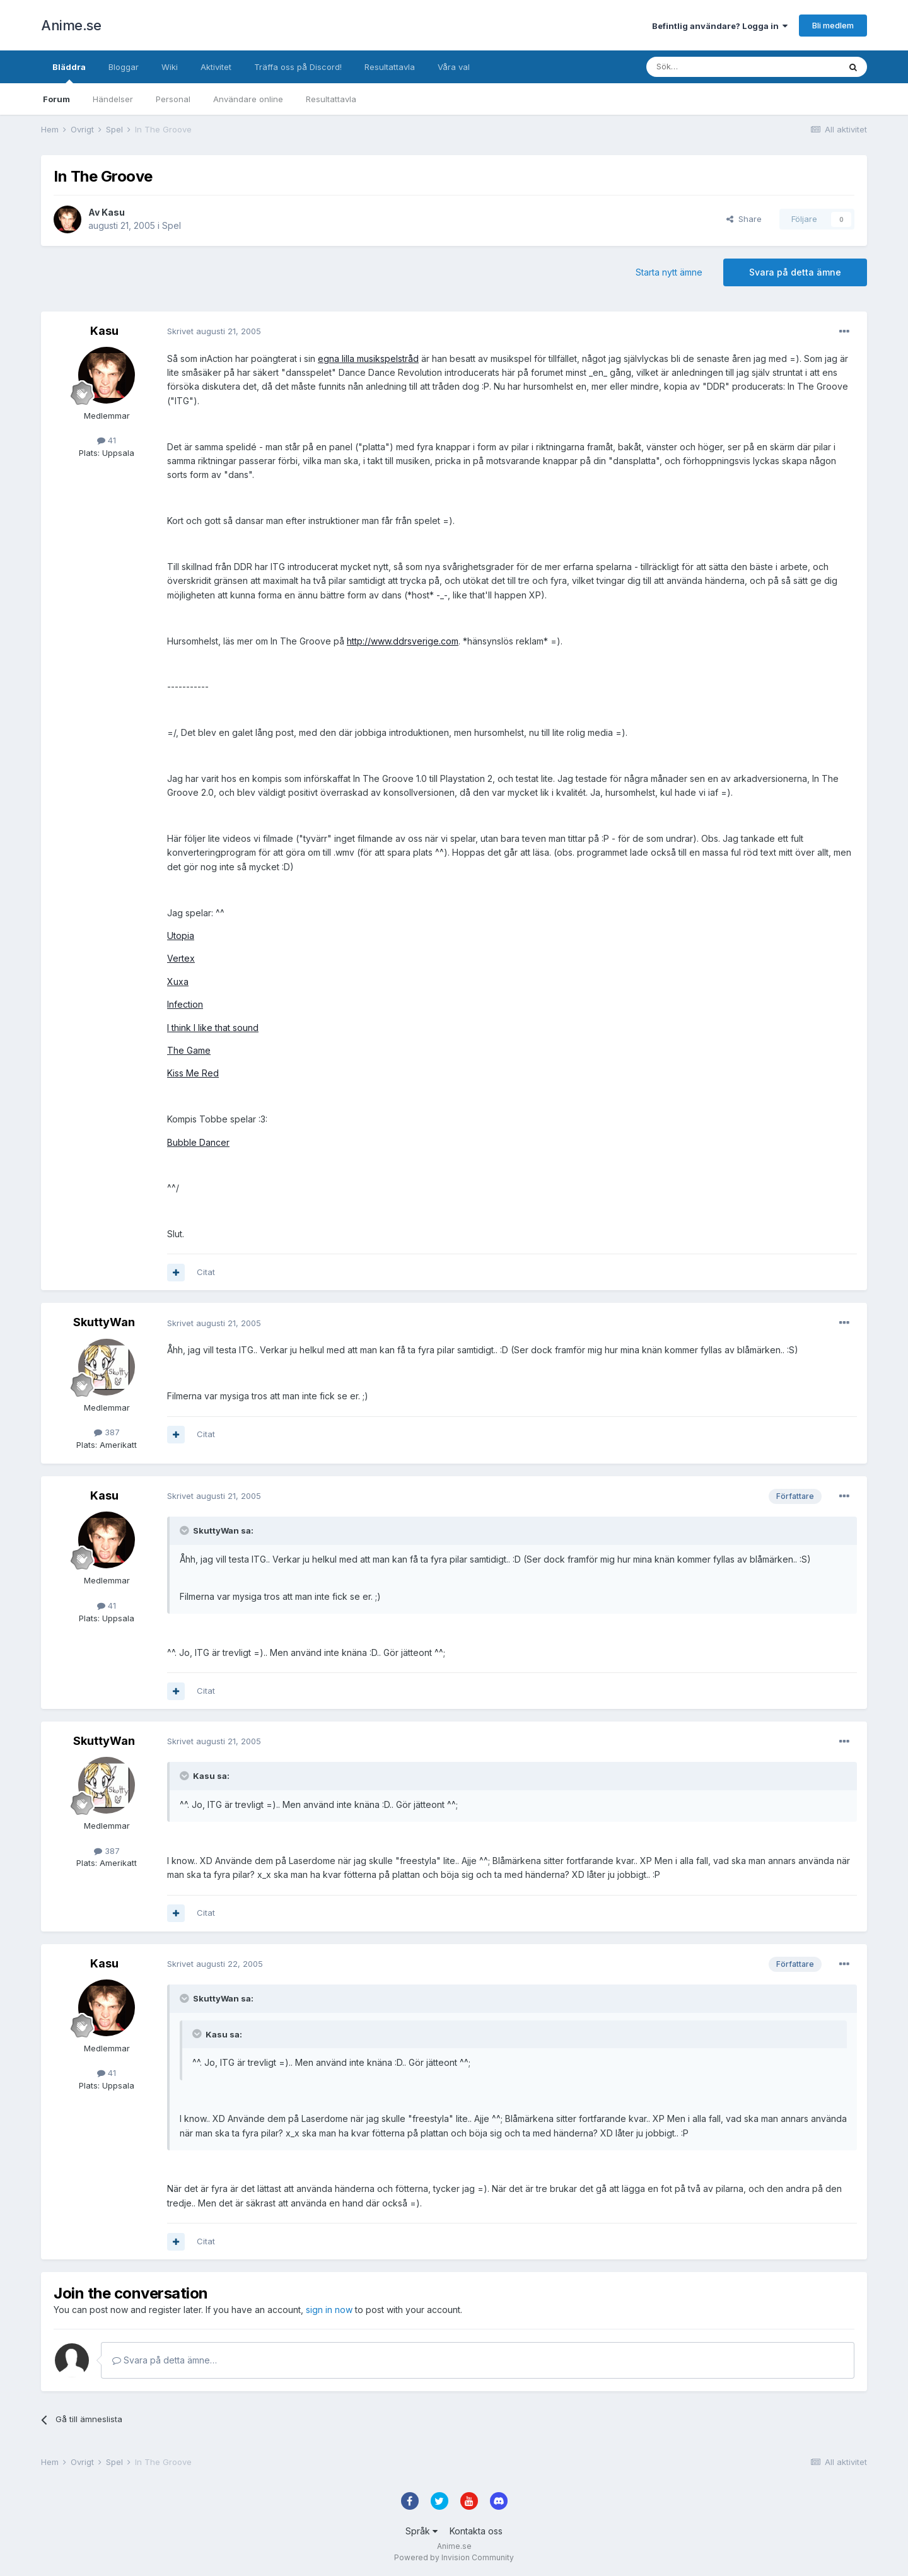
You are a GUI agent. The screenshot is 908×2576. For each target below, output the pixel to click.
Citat (206, 1272)
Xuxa (178, 981)
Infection (185, 1004)
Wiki (169, 67)
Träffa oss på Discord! (298, 67)
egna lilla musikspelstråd (368, 358)
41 (106, 440)
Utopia (180, 935)
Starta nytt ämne (669, 272)
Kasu (113, 212)
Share (744, 219)
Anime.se (71, 25)
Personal (173, 99)
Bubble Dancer (198, 1142)
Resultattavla (331, 99)
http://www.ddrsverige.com (402, 641)
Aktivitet (216, 67)
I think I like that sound (213, 1027)
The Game (189, 1050)
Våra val (454, 67)
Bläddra (69, 72)
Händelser (113, 99)
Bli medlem (833, 25)
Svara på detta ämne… (164, 2360)
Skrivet (214, 331)
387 (107, 1432)
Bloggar (123, 67)
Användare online (248, 99)
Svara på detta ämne (795, 272)
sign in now (329, 2309)
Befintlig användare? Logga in (720, 26)
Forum (56, 99)
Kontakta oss (476, 2531)
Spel (171, 225)
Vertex (181, 958)
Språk (421, 2531)
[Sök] (709, 67)
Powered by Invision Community (454, 2557)
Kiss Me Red (193, 1073)
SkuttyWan (104, 1322)
